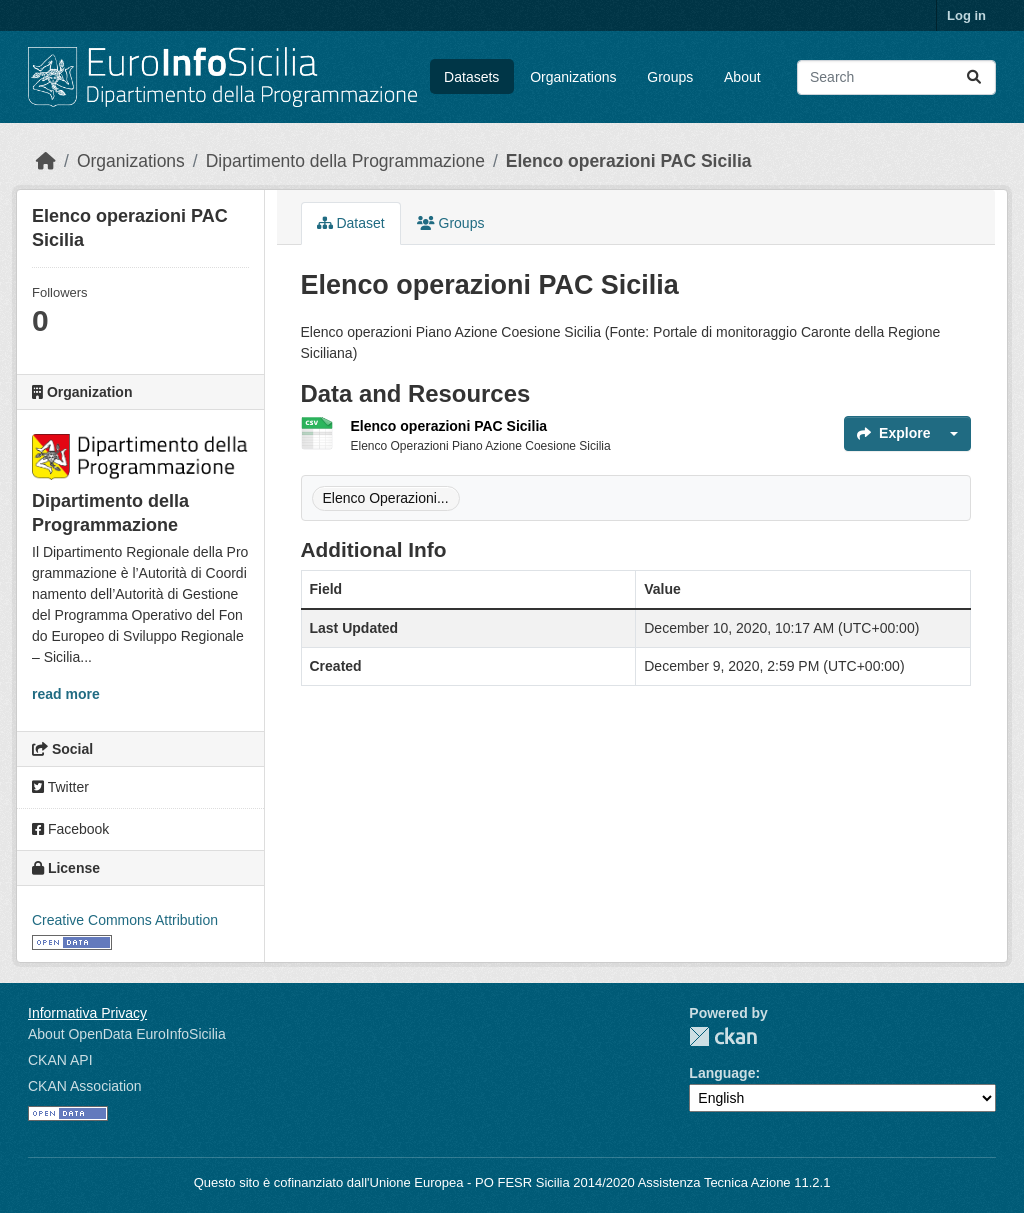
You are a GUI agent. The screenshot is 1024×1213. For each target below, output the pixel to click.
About (742, 77)
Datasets (471, 77)
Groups (670, 77)
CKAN (723, 1036)
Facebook (70, 829)
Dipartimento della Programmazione (345, 161)
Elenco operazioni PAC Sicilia (629, 161)
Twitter (60, 787)
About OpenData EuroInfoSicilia (127, 1034)
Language (722, 1073)
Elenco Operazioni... (386, 498)
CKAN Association (85, 1086)
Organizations (573, 77)
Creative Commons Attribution (125, 920)
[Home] (46, 161)
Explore (893, 433)
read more (66, 694)
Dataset (351, 223)
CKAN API (60, 1060)
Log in (966, 15)
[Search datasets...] (896, 77)
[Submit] (974, 77)
